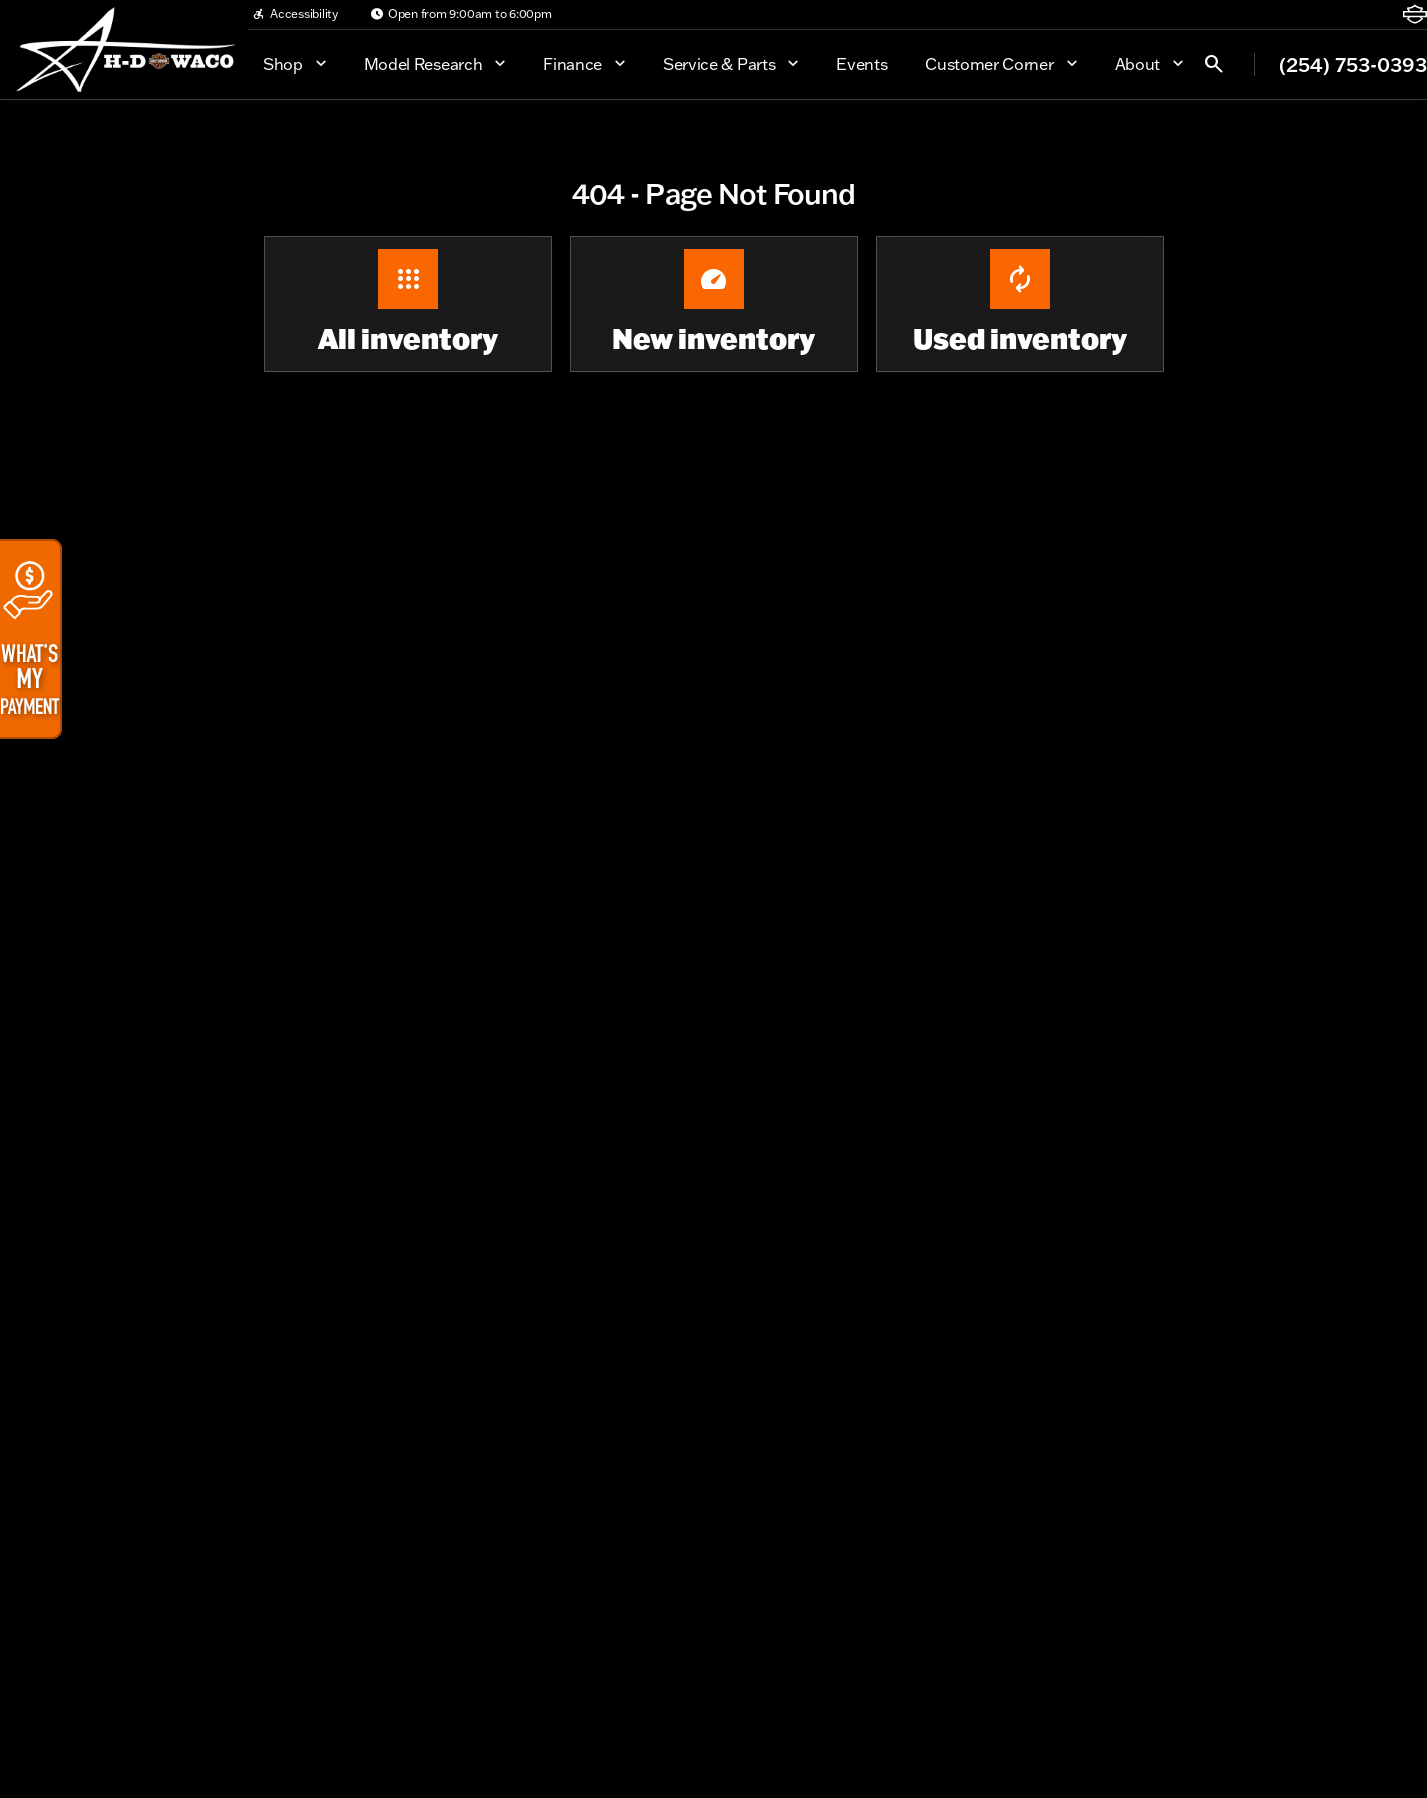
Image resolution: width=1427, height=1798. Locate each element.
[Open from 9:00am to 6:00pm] (461, 14)
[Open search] (1214, 64)
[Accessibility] (295, 14)
